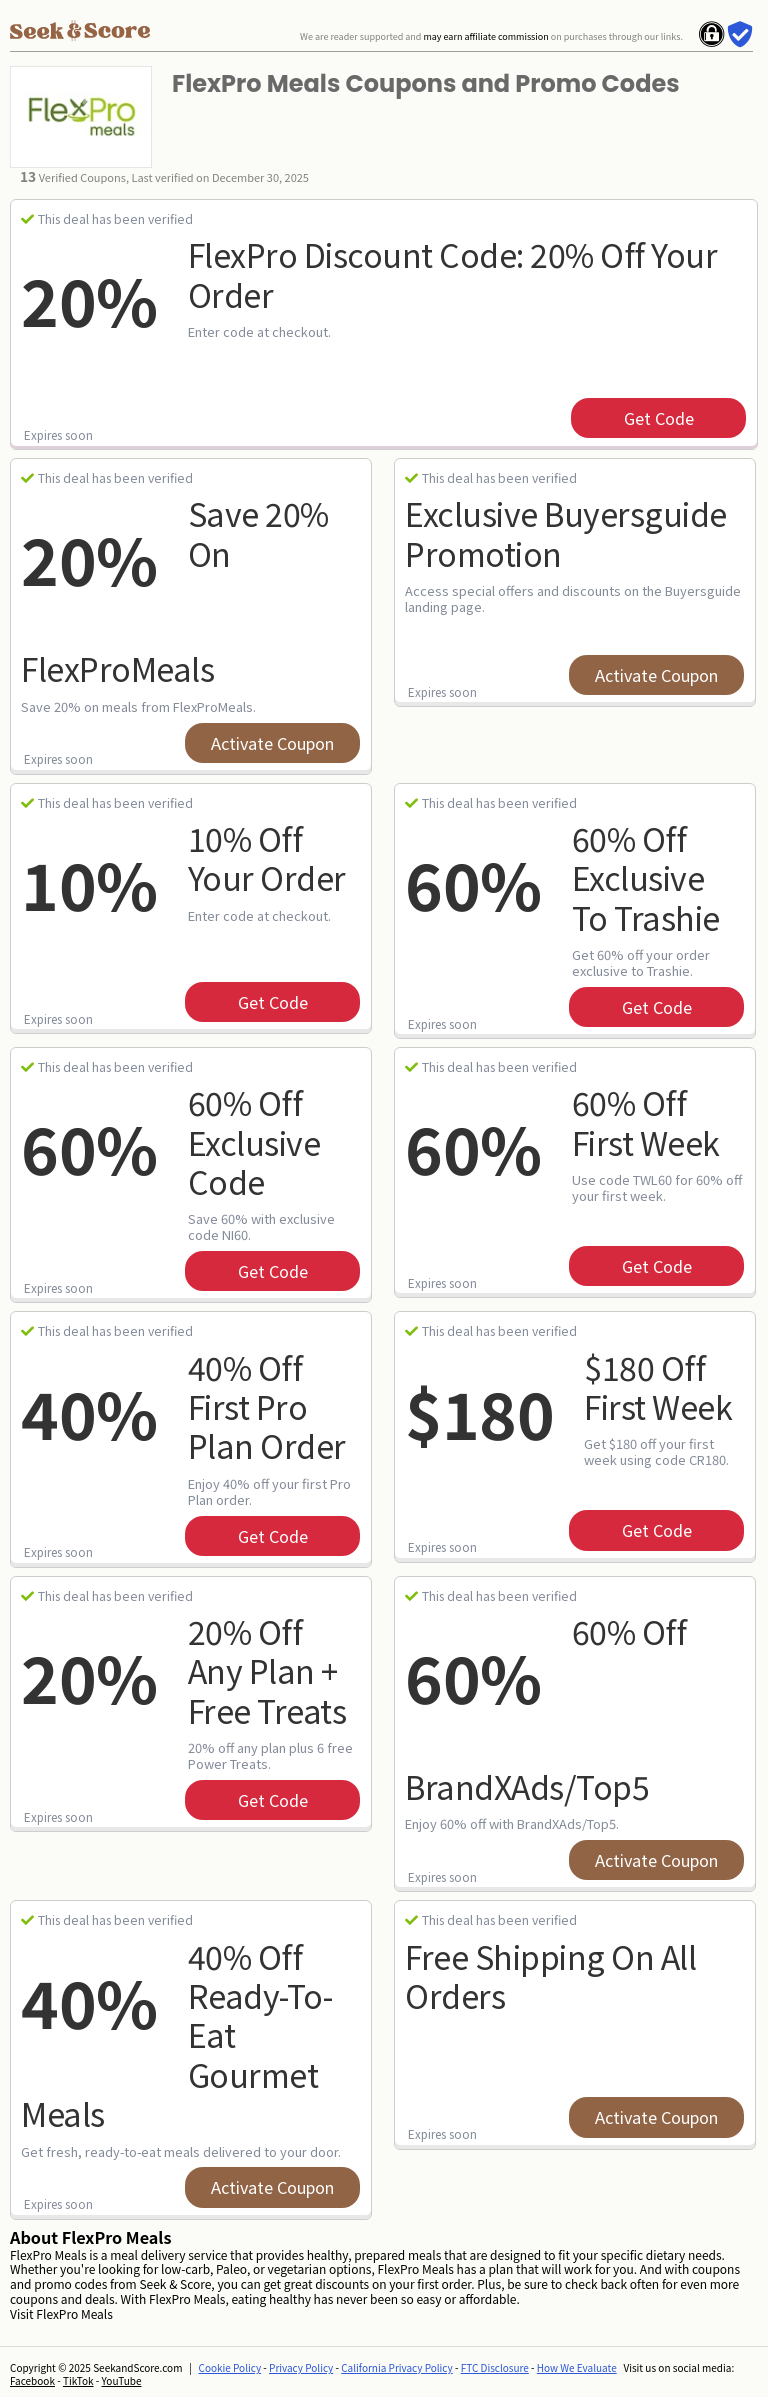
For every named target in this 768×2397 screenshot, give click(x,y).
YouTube (122, 2380)
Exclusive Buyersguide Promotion (566, 532)
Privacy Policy (301, 2367)
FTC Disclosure (495, 2367)
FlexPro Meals (74, 2313)
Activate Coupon (272, 743)
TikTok (78, 2380)
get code (659, 418)
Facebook (32, 2380)
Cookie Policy (230, 2367)
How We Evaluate (577, 2367)
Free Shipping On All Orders (550, 1975)
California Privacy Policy (397, 2367)
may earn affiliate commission (485, 36)
